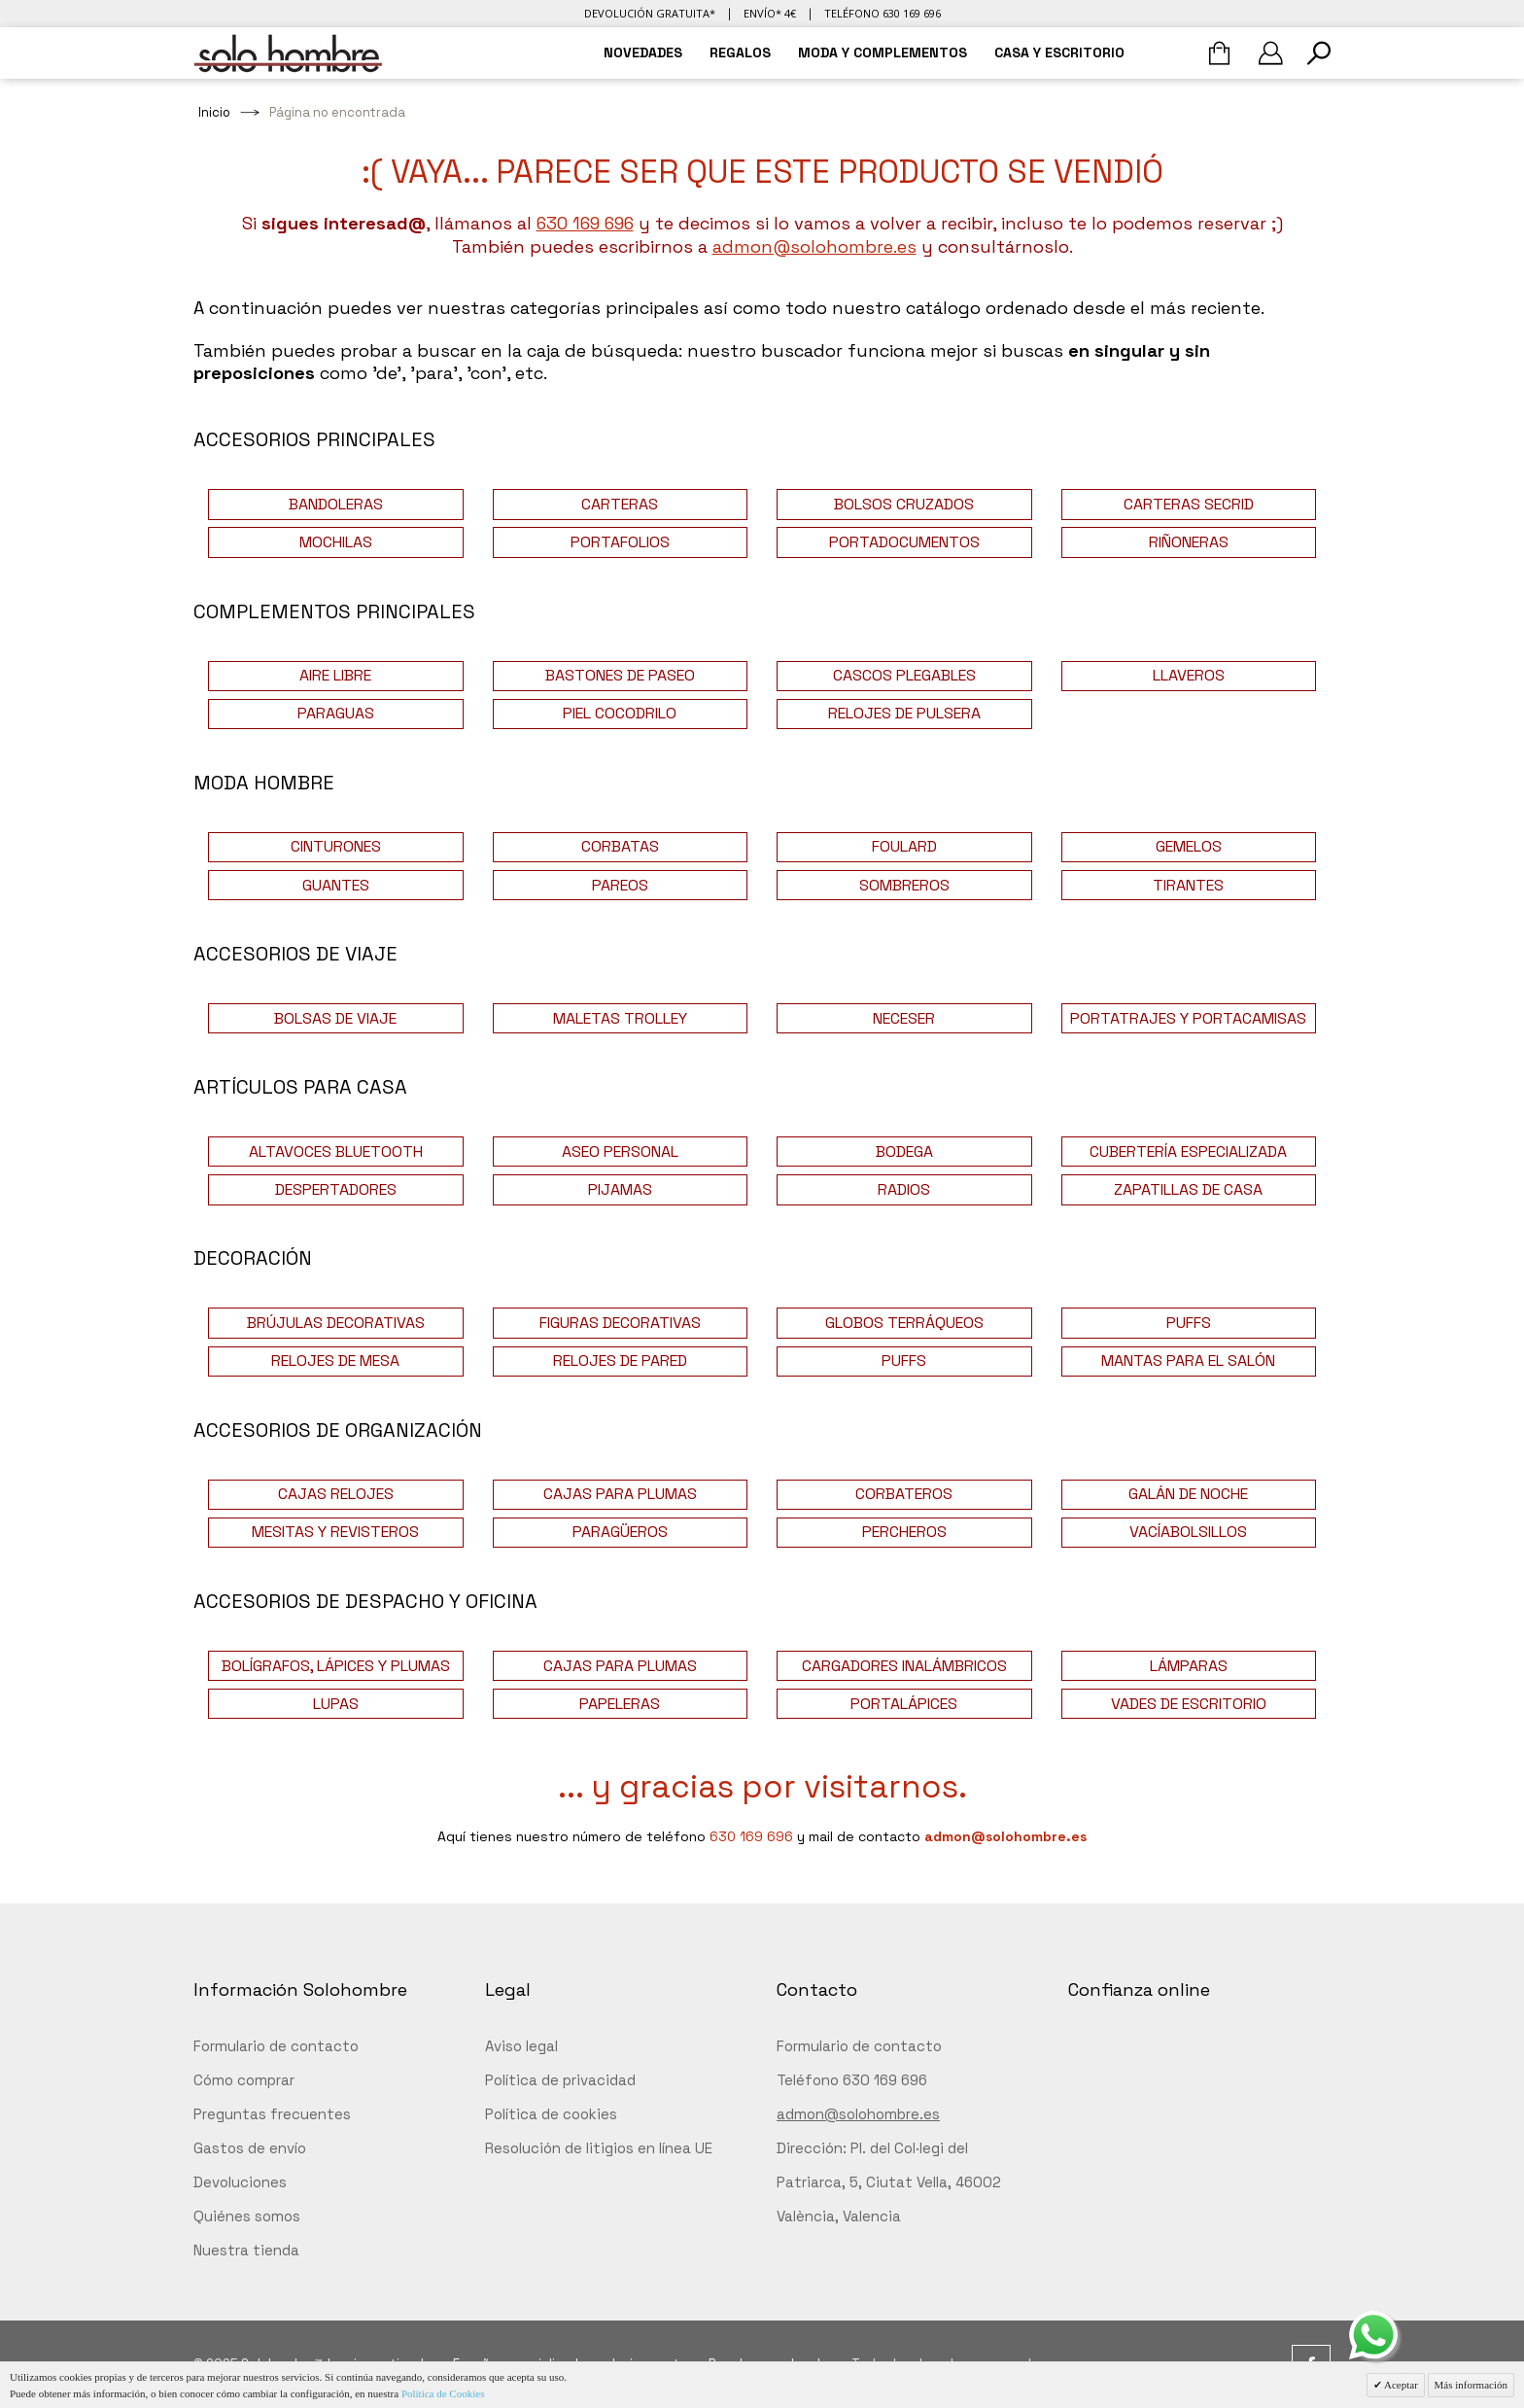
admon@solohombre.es (814, 246)
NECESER (904, 1018)
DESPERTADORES (336, 1189)
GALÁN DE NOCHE (1188, 1493)
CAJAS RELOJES (336, 1493)
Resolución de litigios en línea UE (598, 2148)
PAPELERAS (619, 1703)
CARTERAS (619, 504)
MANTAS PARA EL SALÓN (1188, 1360)
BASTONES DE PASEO (620, 675)
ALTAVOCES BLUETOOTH (336, 1151)
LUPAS (336, 1703)
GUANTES (335, 885)
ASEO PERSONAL (620, 1151)
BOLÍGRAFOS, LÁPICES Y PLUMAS (336, 1666)
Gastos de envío (249, 2148)
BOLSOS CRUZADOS (904, 504)
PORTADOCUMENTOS (904, 542)
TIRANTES (1188, 885)
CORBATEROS (903, 1493)
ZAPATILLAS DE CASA (1188, 1189)
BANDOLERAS (336, 504)
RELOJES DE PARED (620, 1360)
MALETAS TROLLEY (620, 1018)
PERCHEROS (904, 1531)
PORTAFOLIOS (620, 542)
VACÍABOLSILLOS (1188, 1531)
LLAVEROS (1189, 675)
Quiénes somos (246, 2216)
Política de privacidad (560, 2080)
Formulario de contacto (276, 2046)
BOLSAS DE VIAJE (335, 1018)
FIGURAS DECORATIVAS (620, 1322)
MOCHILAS (335, 542)
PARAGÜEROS (620, 1531)
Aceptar (1400, 2385)
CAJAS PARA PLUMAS (620, 1493)
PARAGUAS (335, 713)
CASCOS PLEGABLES (904, 675)
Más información (1471, 2385)
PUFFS (1188, 1322)
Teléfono (882, 13)
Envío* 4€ (770, 13)
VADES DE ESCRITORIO (1188, 1703)
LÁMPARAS (1189, 1666)
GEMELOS (1189, 846)
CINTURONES (336, 846)
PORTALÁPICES (903, 1703)
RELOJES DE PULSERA (904, 713)
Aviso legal (521, 2046)
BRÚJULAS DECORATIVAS (336, 1322)
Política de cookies (551, 2114)
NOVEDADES (643, 52)
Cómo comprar (243, 2080)
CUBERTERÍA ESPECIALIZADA (1188, 1151)
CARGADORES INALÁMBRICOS (904, 1666)
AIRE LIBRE (335, 675)
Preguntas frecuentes (272, 2114)
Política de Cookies (443, 2393)
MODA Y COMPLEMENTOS (882, 52)
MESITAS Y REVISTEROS (335, 1531)
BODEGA (904, 1151)
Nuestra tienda (246, 2250)
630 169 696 (585, 223)
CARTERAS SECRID (1189, 504)
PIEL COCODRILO (619, 713)
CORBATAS (620, 846)
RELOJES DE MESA (335, 1360)
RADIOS (904, 1189)
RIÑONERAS (1189, 542)
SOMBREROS (904, 885)
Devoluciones (240, 2182)
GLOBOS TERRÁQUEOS (904, 1322)
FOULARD (904, 846)
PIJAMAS (620, 1189)
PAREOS (620, 885)
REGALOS (740, 52)
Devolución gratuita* (649, 13)
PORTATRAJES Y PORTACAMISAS (1188, 1018)
